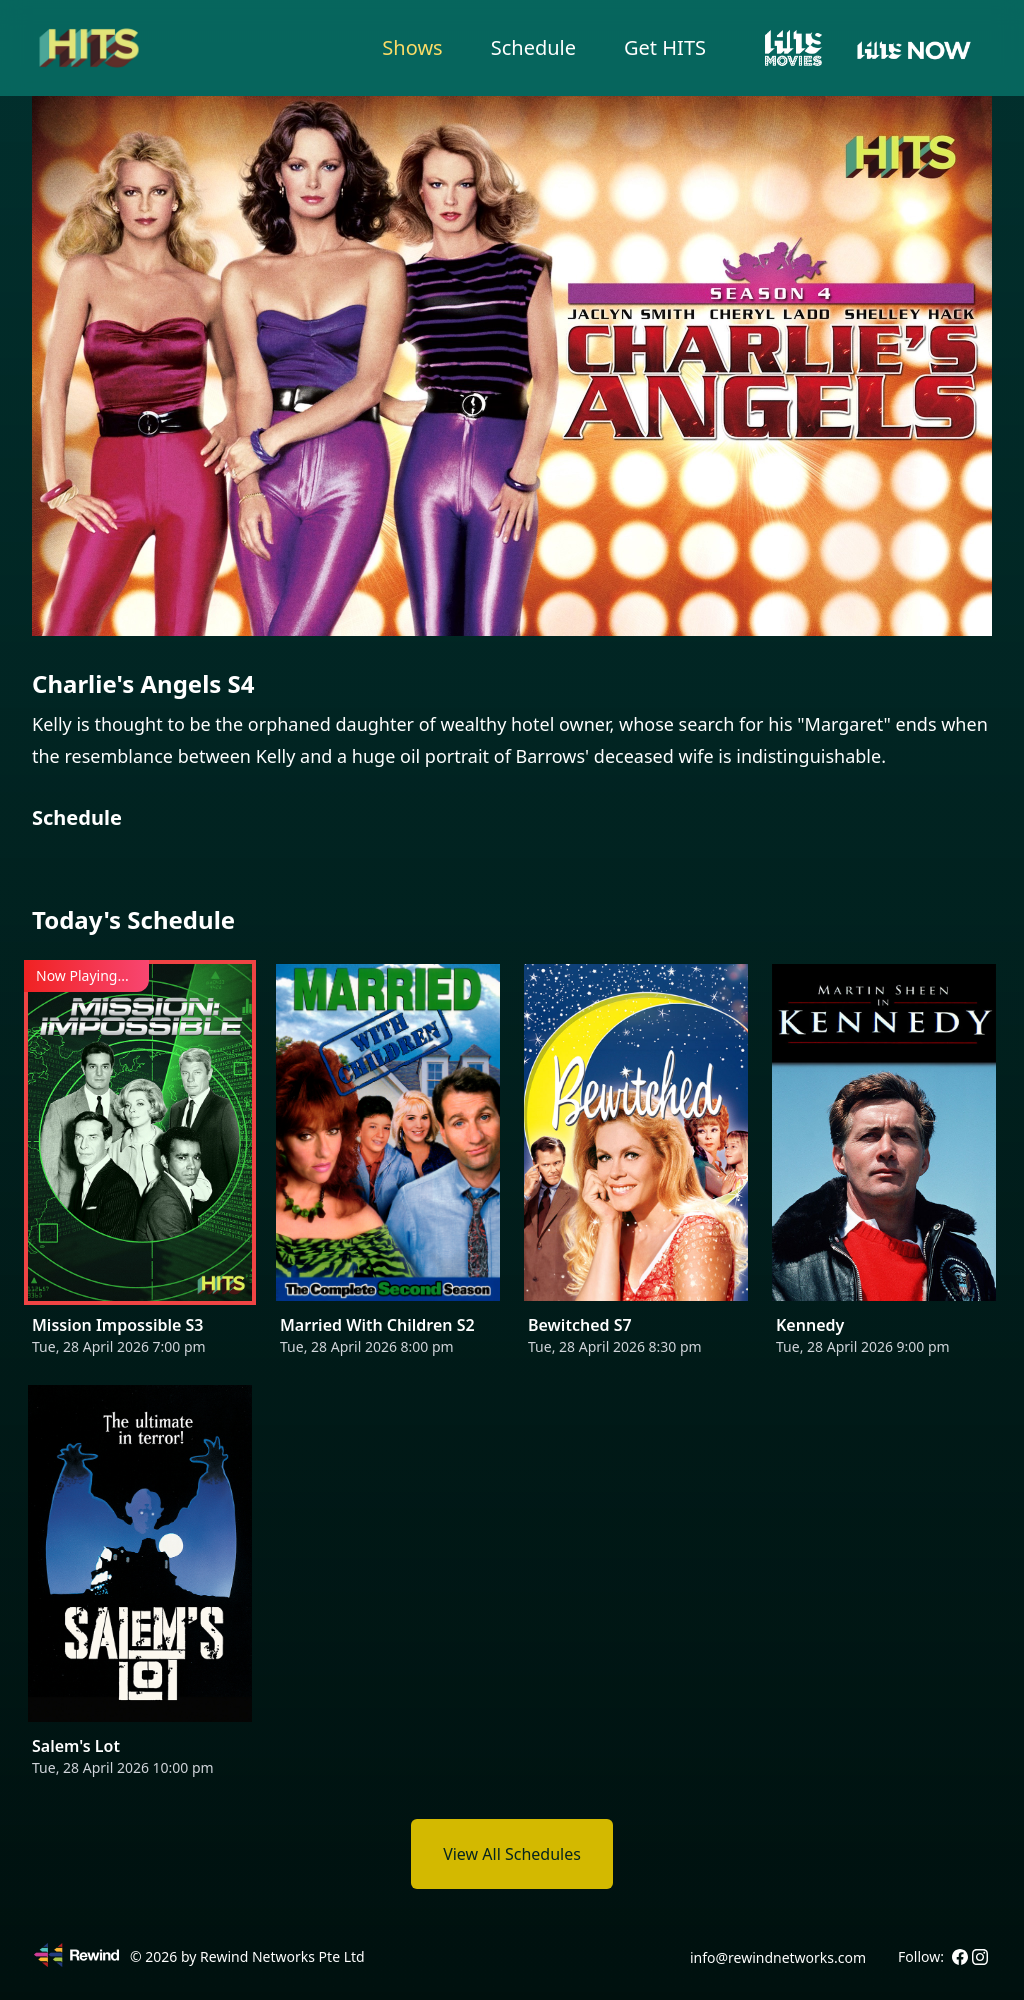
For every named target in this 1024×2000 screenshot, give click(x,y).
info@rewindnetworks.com (778, 1957)
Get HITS (665, 47)
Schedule (533, 47)
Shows (412, 47)
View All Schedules (512, 1854)
